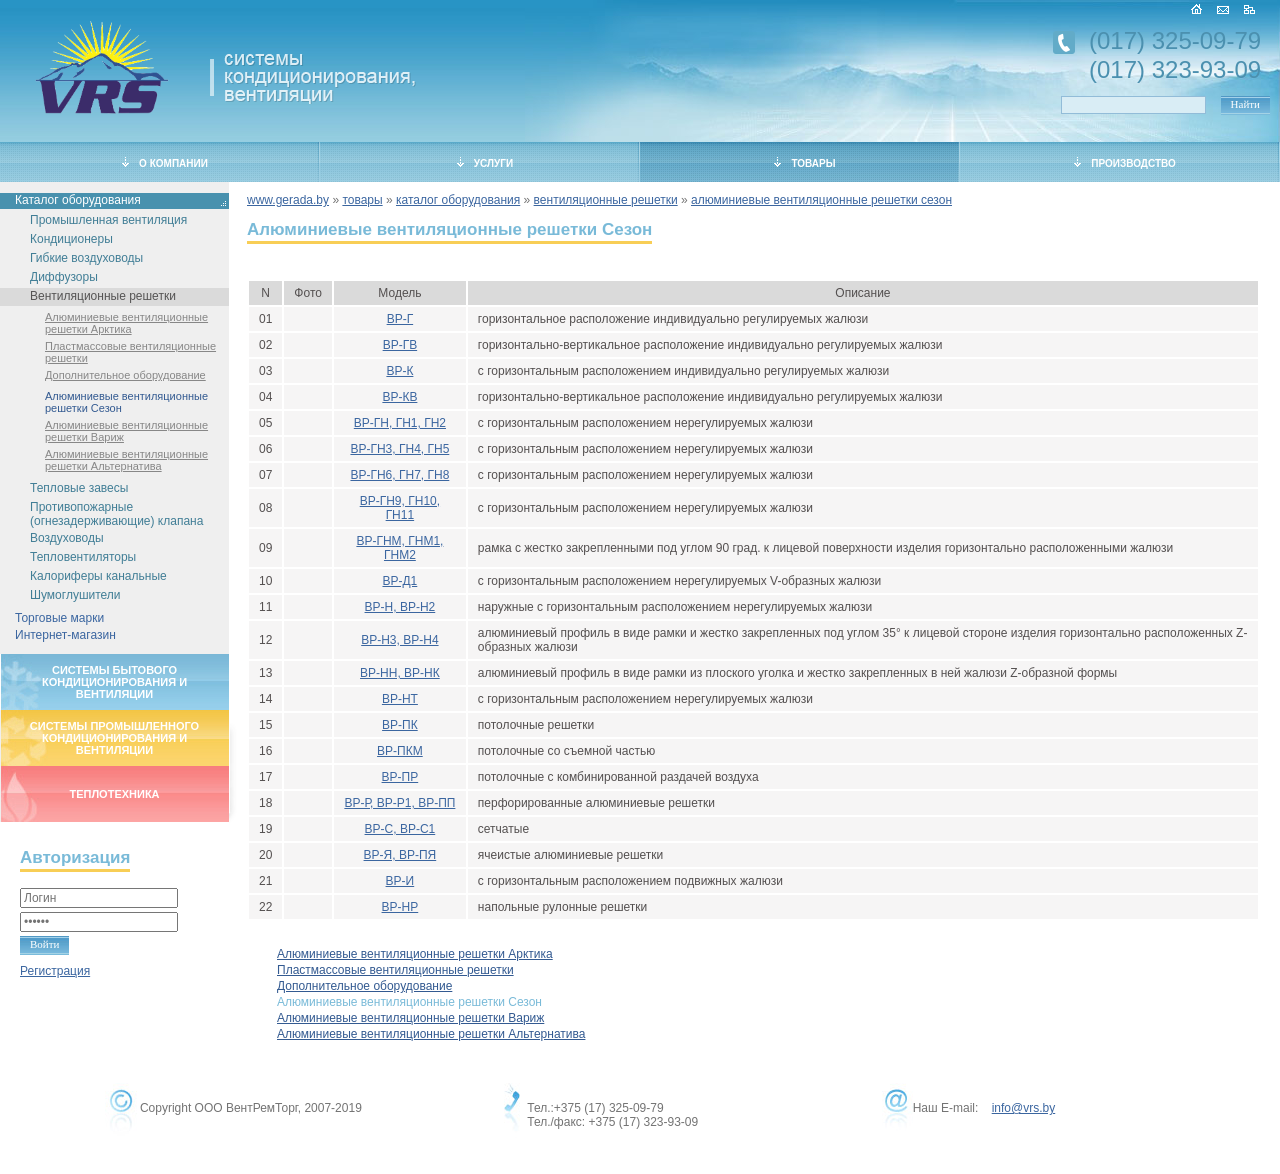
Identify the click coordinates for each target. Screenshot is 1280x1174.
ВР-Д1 (399, 581)
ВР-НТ (400, 699)
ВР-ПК (400, 725)
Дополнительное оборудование (125, 375)
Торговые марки (59, 618)
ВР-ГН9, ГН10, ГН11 (400, 508)
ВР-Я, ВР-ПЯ (400, 855)
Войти (44, 944)
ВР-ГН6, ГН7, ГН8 (399, 475)
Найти (1245, 104)
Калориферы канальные (98, 576)
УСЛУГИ (485, 163)
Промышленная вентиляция (108, 220)
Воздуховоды (67, 538)
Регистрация (55, 971)
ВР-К (399, 371)
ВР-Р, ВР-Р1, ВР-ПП (399, 803)
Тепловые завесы (79, 488)
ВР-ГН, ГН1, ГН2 (400, 423)
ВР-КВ (399, 397)
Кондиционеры (71, 239)
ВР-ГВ (400, 345)
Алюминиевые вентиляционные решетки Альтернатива (126, 460)
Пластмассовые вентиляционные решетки (130, 352)
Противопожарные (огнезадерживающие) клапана (116, 514)
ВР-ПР (400, 777)
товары (362, 200)
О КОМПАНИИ (165, 163)
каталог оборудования (458, 200)
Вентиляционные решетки (103, 296)
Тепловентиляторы (83, 557)
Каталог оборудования (78, 200)
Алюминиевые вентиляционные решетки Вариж (126, 431)
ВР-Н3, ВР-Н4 (399, 640)
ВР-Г (400, 319)
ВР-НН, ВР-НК (400, 673)
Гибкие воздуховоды (86, 258)
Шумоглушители (75, 595)
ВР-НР (400, 907)
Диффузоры (64, 277)
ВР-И (400, 881)
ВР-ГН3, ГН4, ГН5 (399, 449)
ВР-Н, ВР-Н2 (400, 607)
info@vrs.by (1024, 1108)
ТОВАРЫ (804, 163)
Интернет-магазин (65, 635)
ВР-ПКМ (400, 751)
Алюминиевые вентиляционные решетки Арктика (126, 323)
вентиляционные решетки (606, 200)
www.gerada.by (288, 200)
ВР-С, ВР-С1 (400, 829)
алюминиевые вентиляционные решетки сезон (821, 200)
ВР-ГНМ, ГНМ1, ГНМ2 (399, 548)
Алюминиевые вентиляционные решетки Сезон (126, 402)
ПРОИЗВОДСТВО (1125, 163)
